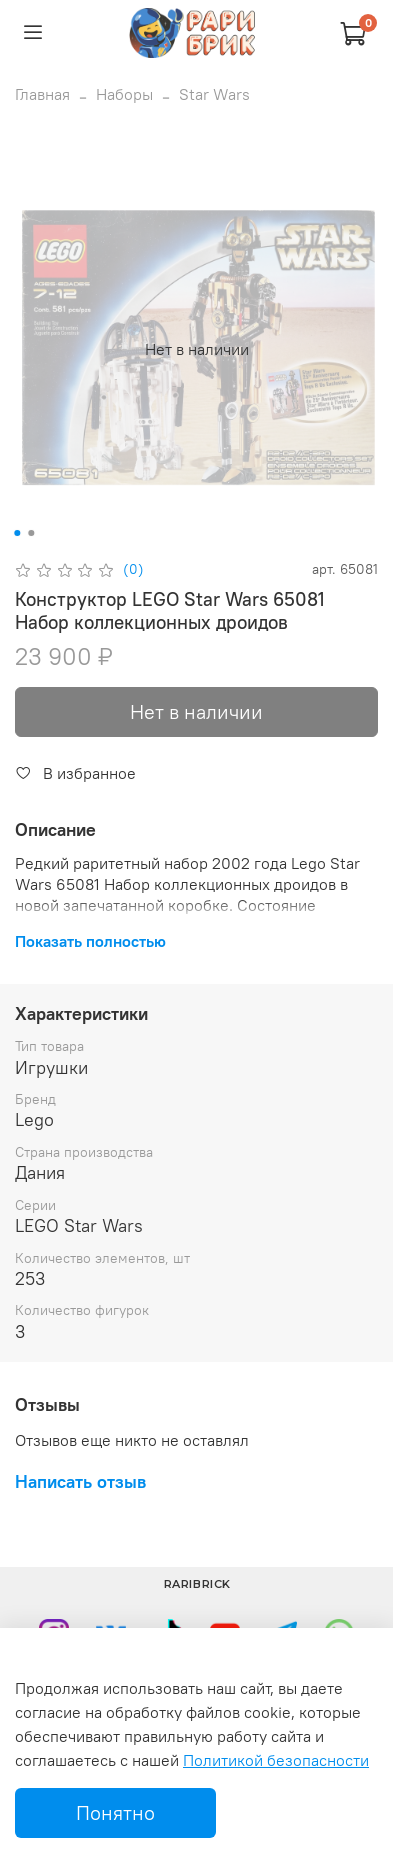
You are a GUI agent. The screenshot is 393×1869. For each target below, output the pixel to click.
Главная (42, 94)
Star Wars (214, 94)
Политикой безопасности (276, 1760)
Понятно (115, 1812)
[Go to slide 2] (31, 533)
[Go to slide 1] (17, 533)
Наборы (124, 94)
